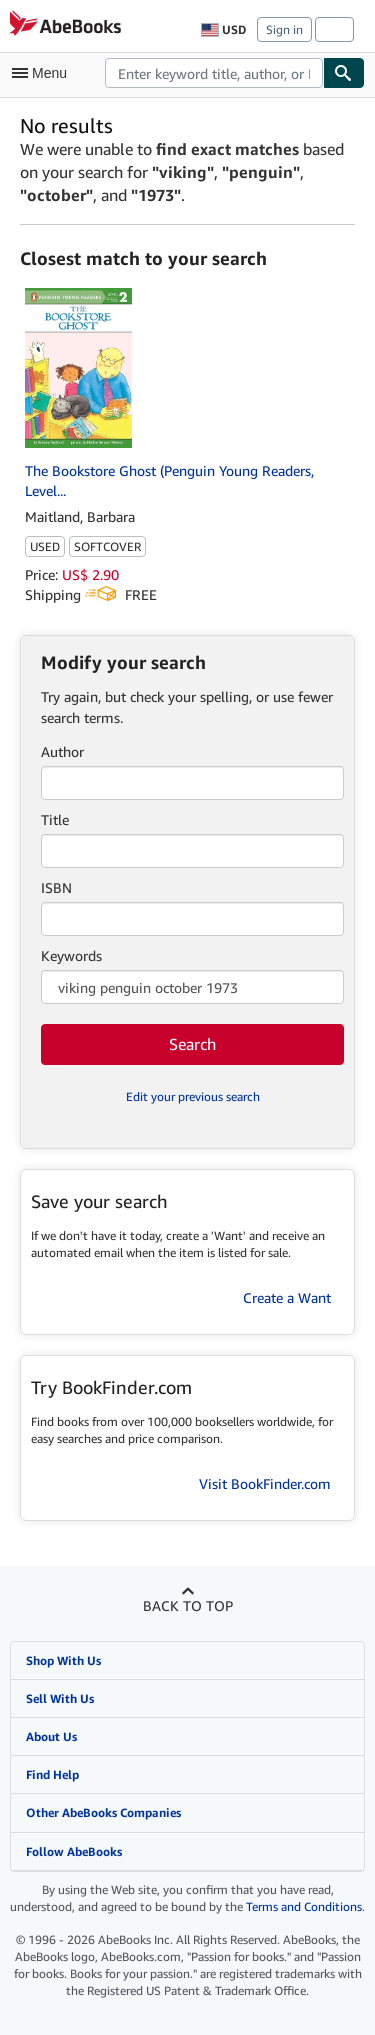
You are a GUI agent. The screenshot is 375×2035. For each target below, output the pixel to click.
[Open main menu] (44, 73)
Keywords (71, 955)
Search (192, 1044)
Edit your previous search (193, 1096)
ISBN (56, 887)
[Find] (344, 73)
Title (55, 819)
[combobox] (214, 73)
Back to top (188, 1605)
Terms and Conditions (304, 1906)
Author (62, 751)
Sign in (284, 29)
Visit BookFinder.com (265, 1483)
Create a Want (287, 1297)
